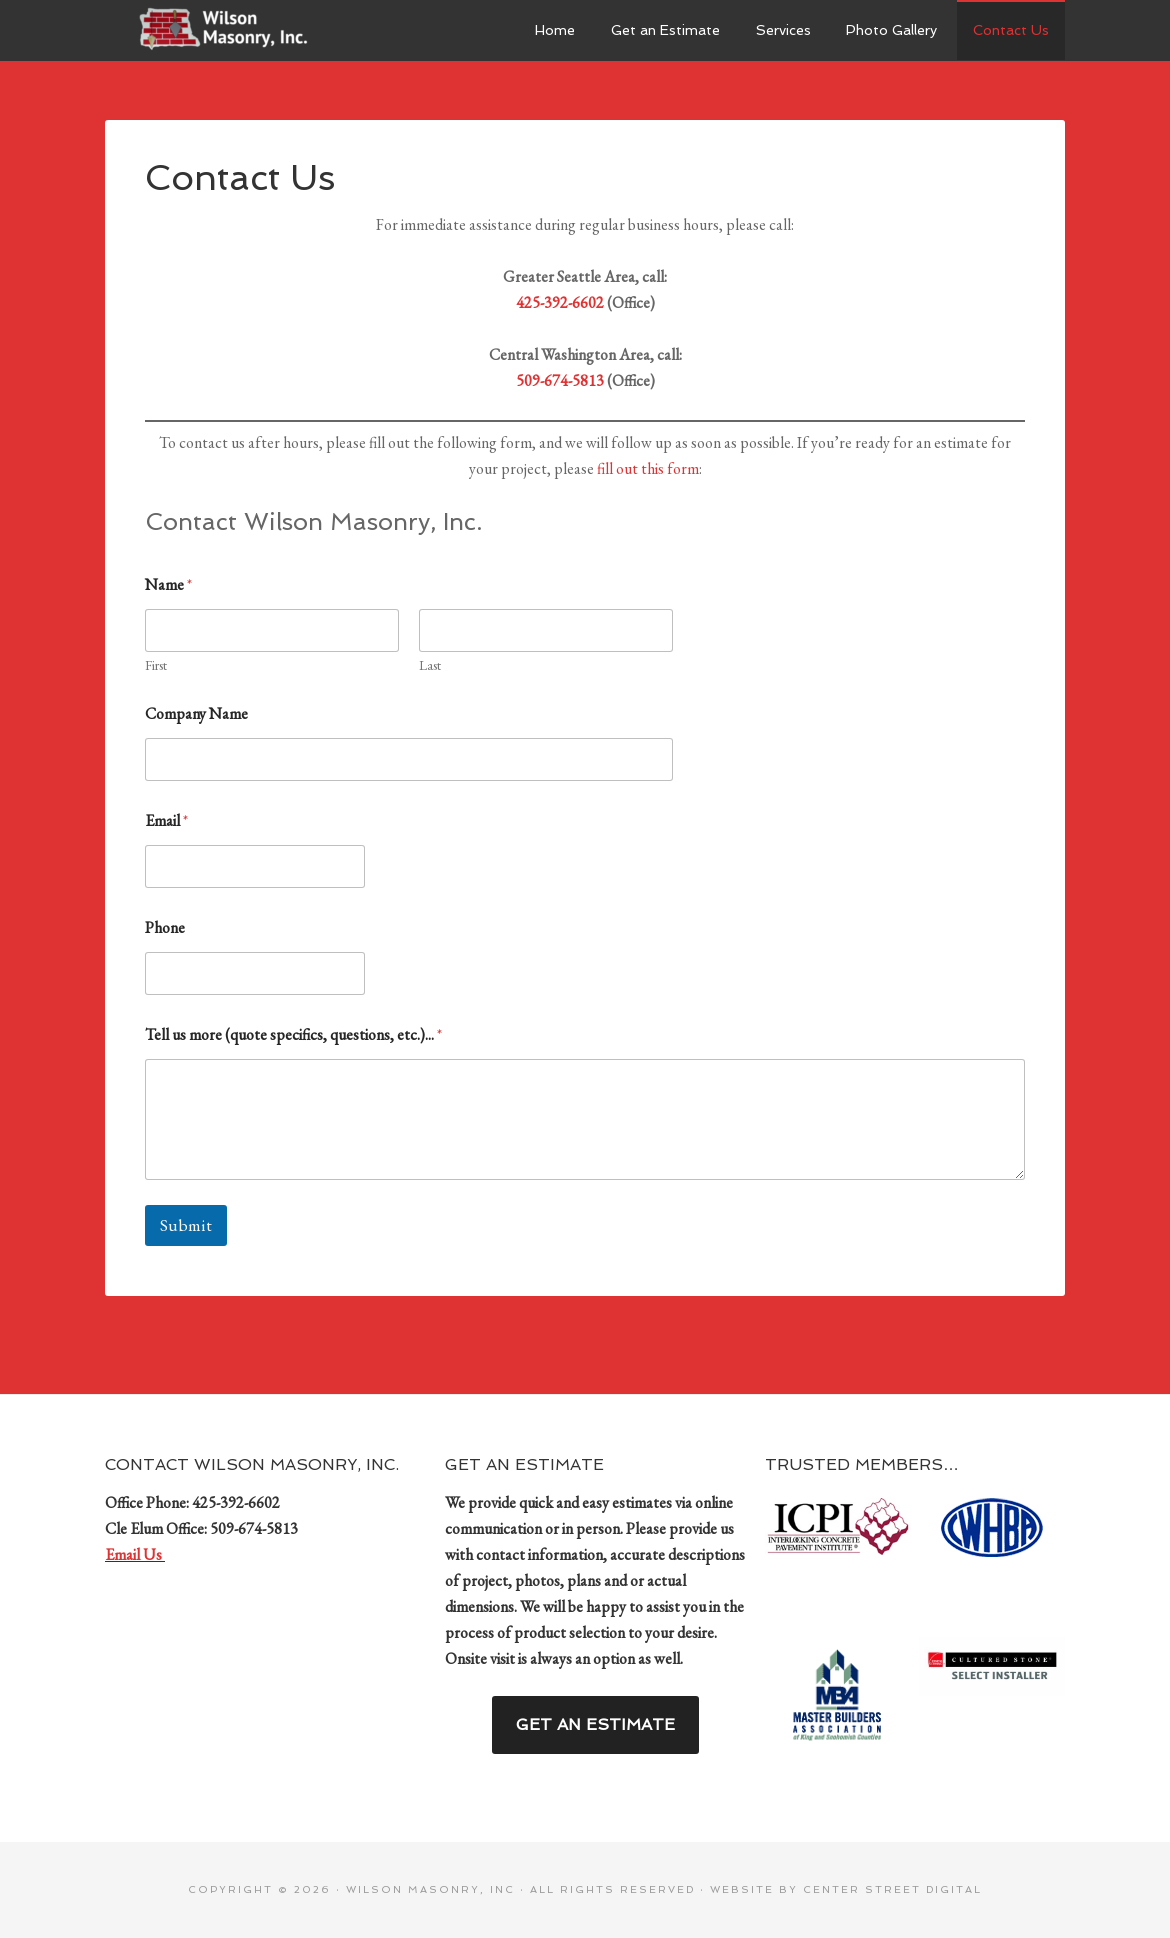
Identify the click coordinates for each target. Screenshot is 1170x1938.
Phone (165, 927)
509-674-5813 (560, 380)
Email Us (135, 1554)
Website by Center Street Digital (846, 1889)
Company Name (196, 713)
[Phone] (255, 973)
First (156, 665)
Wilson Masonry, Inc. (255, 30)
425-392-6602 (560, 302)
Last (430, 665)
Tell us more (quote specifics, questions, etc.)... (293, 1034)
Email (166, 820)
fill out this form (648, 468)
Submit (186, 1225)
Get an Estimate (595, 1724)
